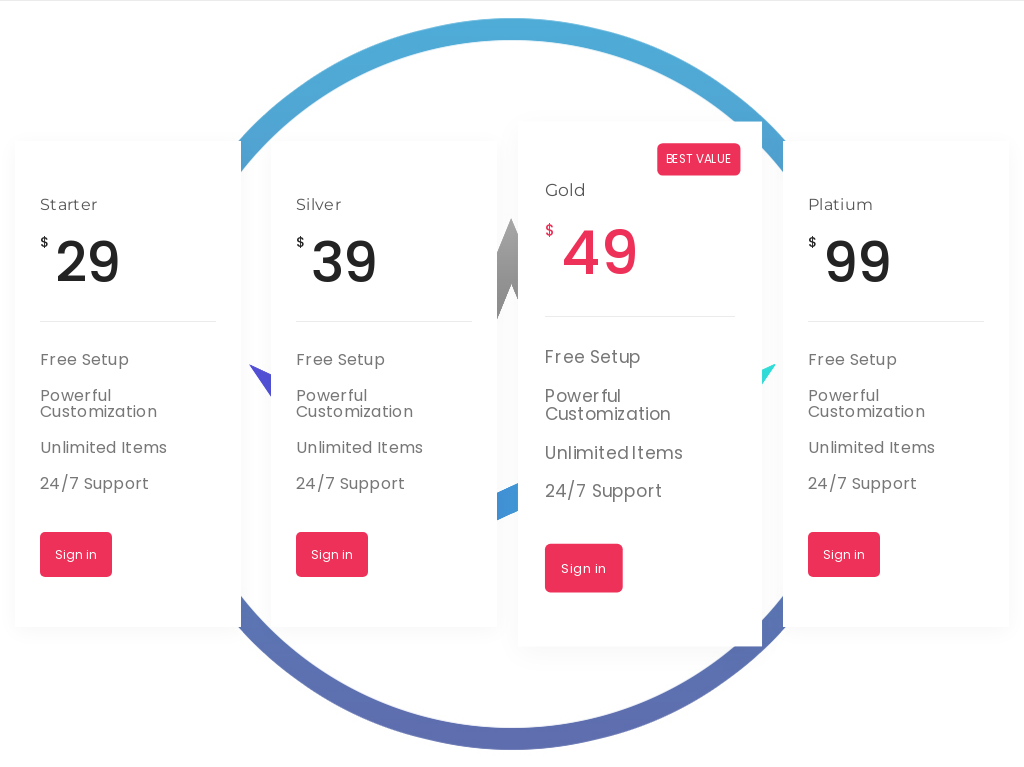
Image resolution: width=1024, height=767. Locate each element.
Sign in (76, 554)
